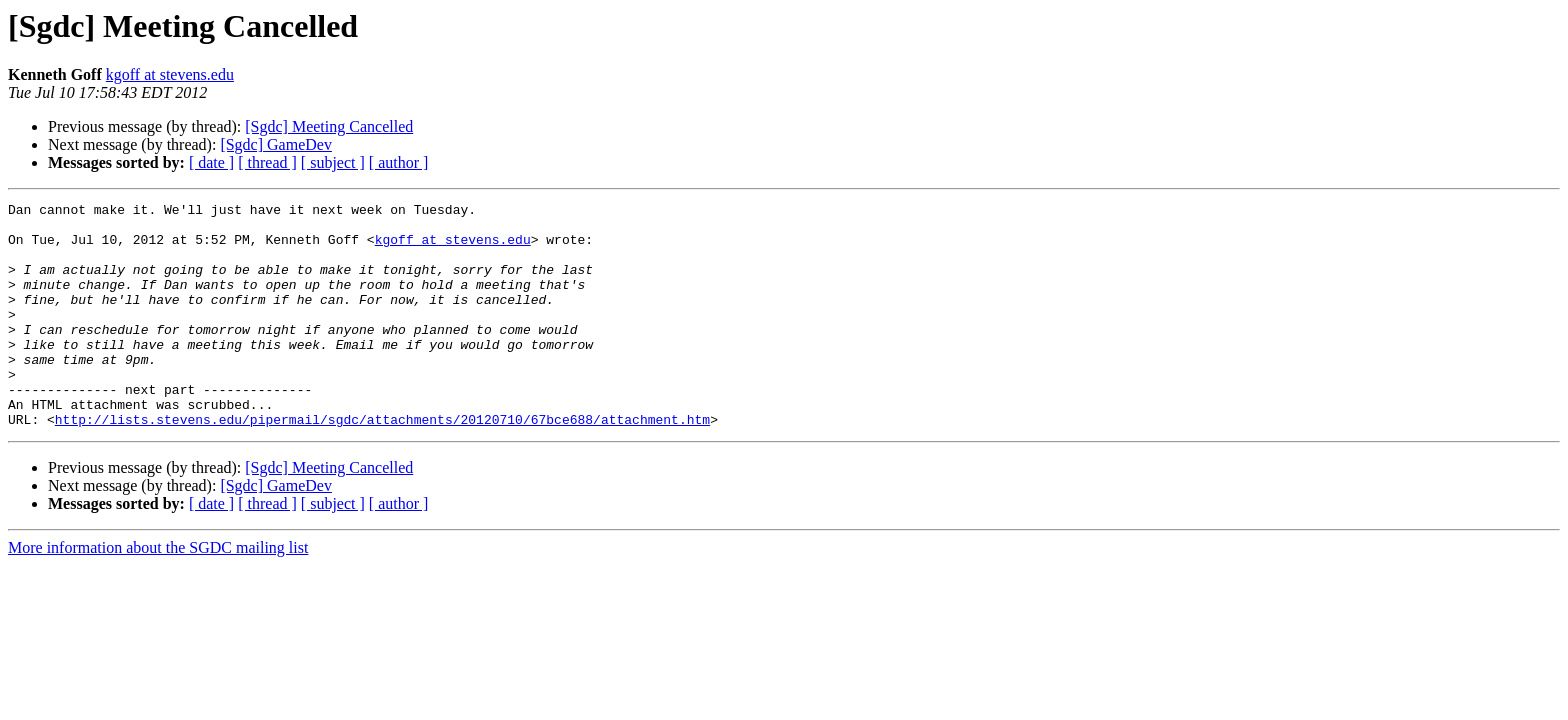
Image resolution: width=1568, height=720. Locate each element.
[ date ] (211, 162)
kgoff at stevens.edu (170, 74)
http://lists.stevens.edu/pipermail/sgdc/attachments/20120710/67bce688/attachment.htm (382, 464)
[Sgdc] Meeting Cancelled (329, 126)
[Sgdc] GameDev (276, 144)
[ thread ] (267, 162)
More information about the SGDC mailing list (158, 592)
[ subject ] (333, 162)
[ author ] (399, 162)
